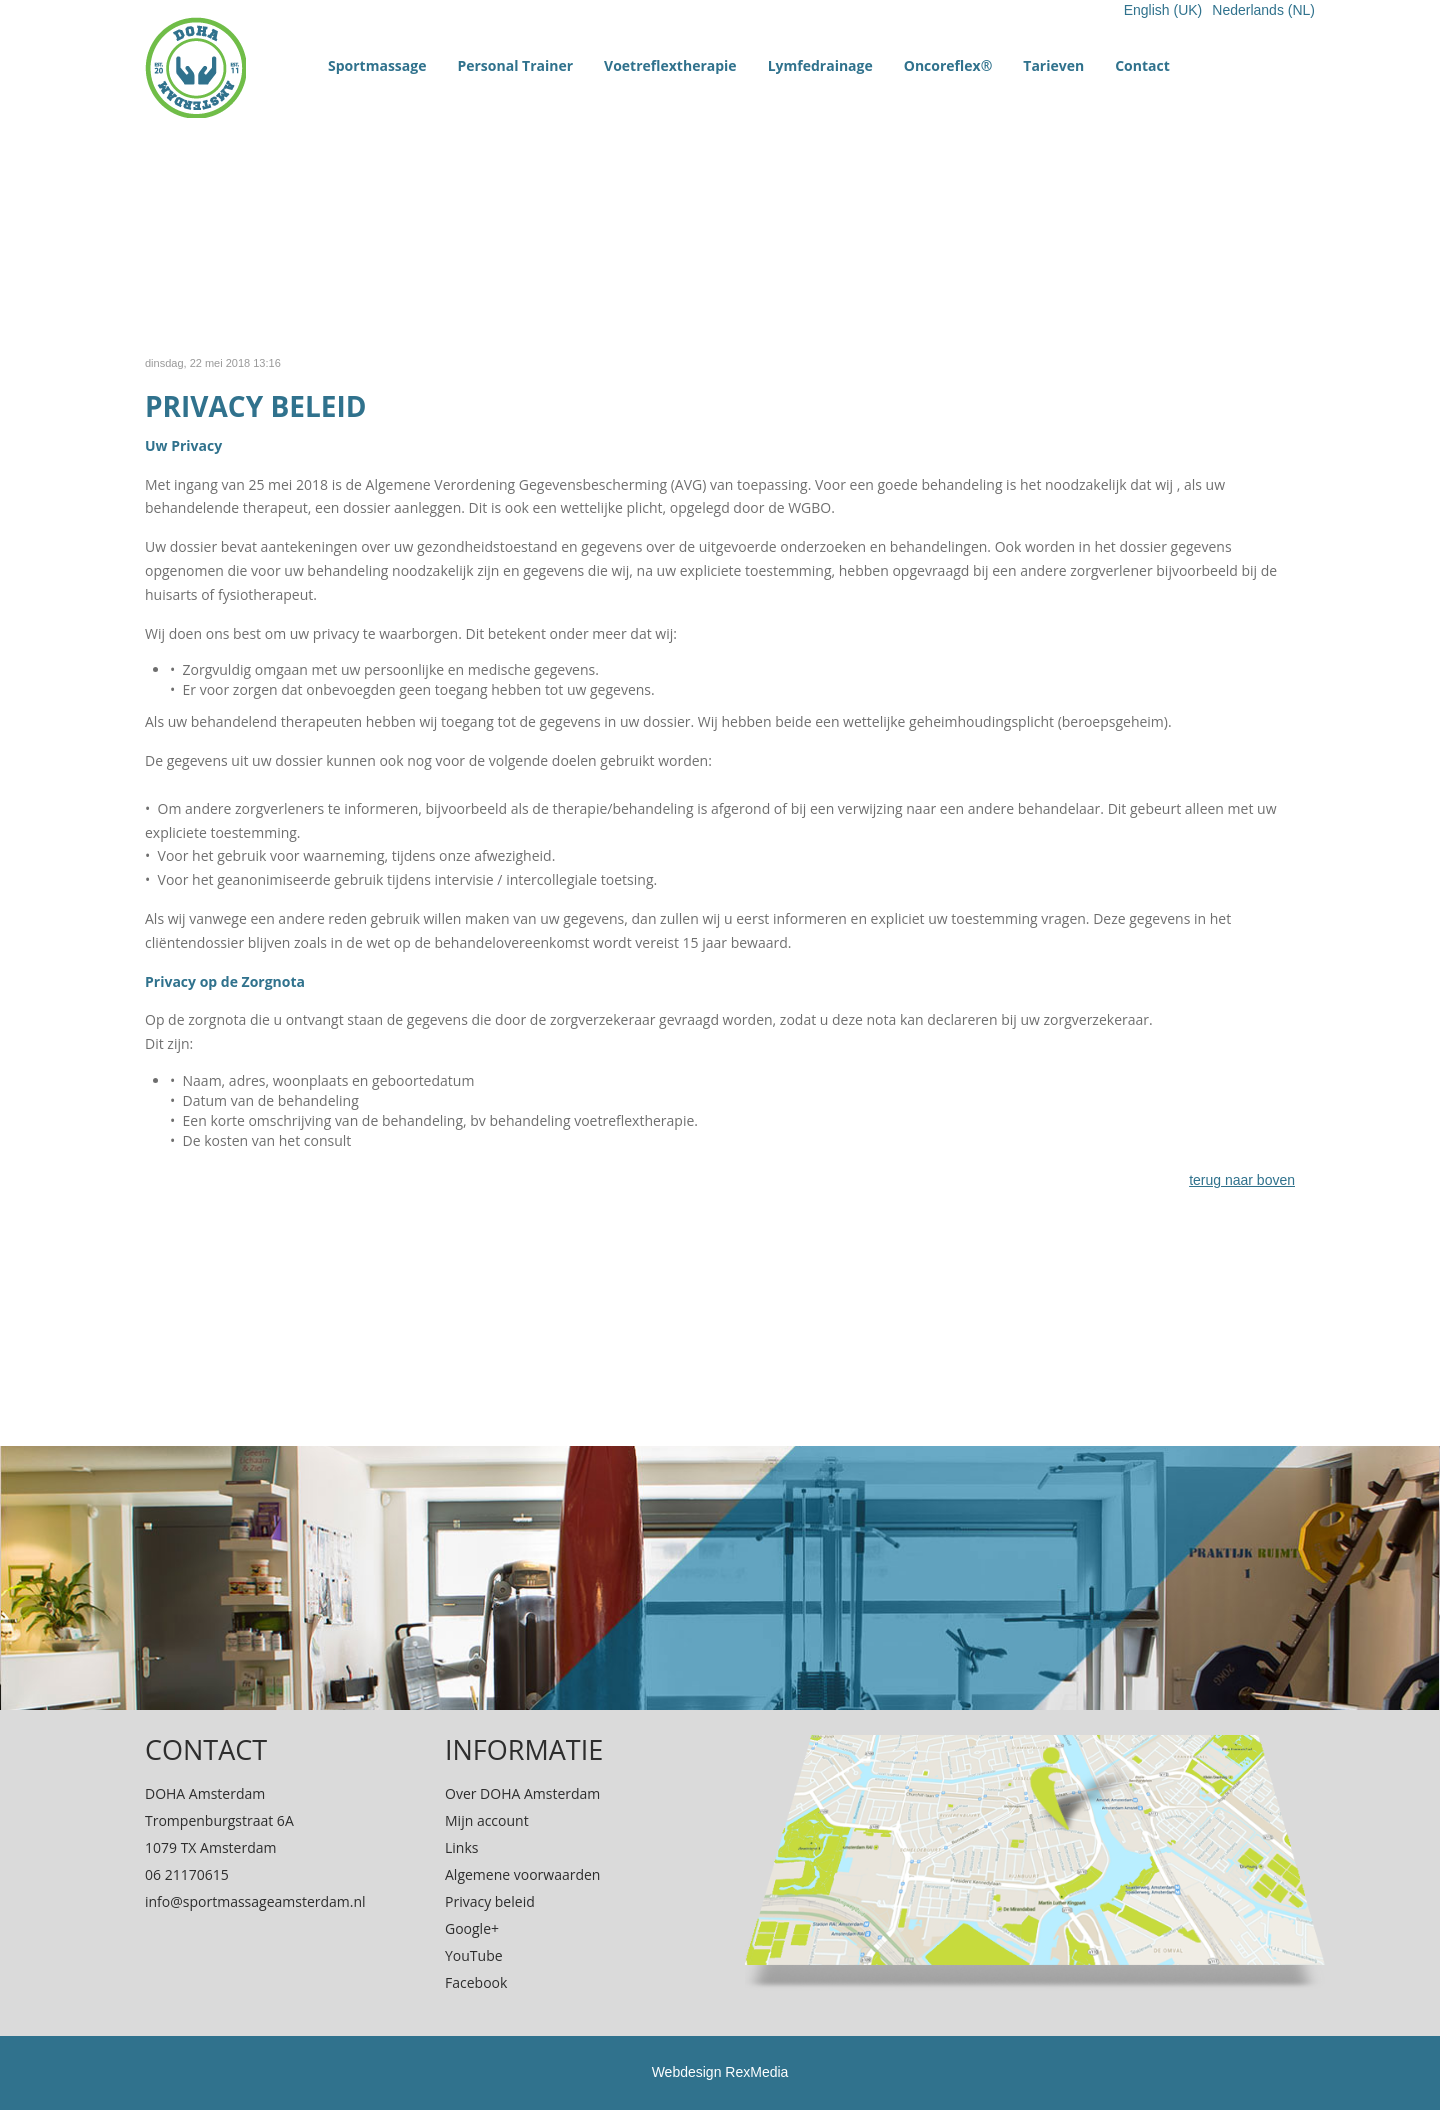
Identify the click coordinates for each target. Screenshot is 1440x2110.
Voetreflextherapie (670, 65)
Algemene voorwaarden (522, 1874)
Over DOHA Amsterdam (522, 1793)
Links (461, 1847)
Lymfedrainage (820, 65)
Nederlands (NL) (1263, 10)
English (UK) (1163, 10)
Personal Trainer (515, 65)
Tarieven (1053, 65)
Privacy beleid (490, 1901)
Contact (1142, 65)
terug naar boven (1242, 1180)
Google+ (472, 1928)
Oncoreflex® (948, 65)
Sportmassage (377, 65)
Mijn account (487, 1820)
